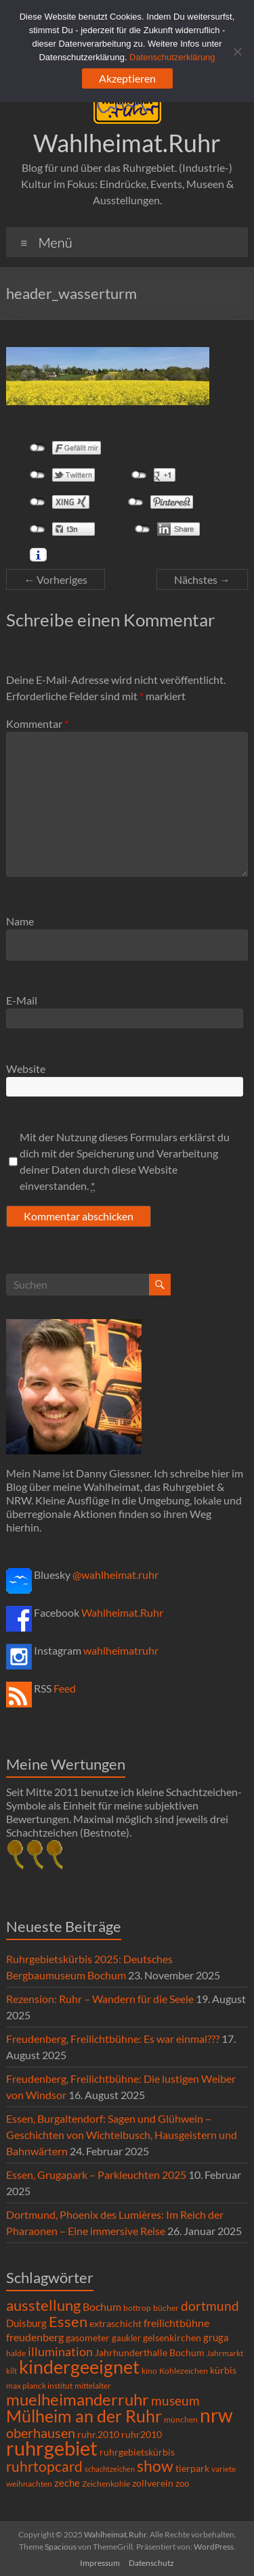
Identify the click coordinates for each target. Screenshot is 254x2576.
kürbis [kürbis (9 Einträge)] (223, 2370)
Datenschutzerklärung (172, 57)
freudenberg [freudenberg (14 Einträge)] (35, 2336)
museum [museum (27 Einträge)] (175, 2400)
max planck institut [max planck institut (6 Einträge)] (39, 2385)
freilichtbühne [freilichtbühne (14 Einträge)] (176, 2322)
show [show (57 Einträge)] (155, 2465)
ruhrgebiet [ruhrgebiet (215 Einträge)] (52, 2448)
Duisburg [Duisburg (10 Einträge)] (26, 2323)
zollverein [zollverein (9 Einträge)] (152, 2483)
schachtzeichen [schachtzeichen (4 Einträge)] (110, 2468)
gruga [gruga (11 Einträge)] (216, 2337)
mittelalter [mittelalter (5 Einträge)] (93, 2385)
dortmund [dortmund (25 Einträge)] (210, 2306)
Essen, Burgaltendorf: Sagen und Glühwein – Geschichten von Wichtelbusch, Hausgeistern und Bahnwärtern (121, 2134)
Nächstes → (202, 579)
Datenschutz (151, 2563)
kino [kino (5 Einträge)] (149, 2370)
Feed (65, 1688)
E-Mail (21, 1000)
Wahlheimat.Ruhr (127, 143)
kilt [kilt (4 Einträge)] (11, 2370)
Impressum (100, 2563)
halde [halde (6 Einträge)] (16, 2353)
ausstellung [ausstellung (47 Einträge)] (43, 2305)
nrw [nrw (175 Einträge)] (216, 2415)
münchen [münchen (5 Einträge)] (181, 2419)
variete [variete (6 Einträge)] (223, 2469)
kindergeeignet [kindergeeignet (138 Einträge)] (79, 2366)
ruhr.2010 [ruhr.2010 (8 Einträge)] (98, 2434)
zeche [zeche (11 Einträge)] (67, 2483)
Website (25, 1068)
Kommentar (37, 723)
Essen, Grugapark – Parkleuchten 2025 (96, 2174)
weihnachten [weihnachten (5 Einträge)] (29, 2483)
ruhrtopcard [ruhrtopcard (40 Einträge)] (44, 2466)
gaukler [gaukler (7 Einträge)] (126, 2337)
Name (20, 921)
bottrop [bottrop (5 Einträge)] (137, 2307)
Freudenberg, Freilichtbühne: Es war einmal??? (112, 2038)
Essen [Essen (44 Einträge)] (68, 2321)
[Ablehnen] (237, 51)
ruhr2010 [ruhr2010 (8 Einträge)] (141, 2434)
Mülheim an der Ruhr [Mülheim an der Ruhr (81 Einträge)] (84, 2416)
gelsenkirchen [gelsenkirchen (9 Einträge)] (172, 2337)
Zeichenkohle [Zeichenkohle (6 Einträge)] (106, 2484)
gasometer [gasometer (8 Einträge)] (88, 2337)
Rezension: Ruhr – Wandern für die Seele (100, 1998)
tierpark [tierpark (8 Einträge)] (192, 2468)
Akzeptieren (127, 78)
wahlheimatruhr (120, 1650)
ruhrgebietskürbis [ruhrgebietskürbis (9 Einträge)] (137, 2452)
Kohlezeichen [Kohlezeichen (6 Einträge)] (183, 2371)
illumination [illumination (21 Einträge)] (60, 2351)
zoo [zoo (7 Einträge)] (182, 2483)
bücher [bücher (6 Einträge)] (166, 2308)
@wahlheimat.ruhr (115, 1574)
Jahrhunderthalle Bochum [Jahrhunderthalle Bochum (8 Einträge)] (150, 2352)
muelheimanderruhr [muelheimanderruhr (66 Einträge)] (77, 2399)
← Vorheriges (55, 579)
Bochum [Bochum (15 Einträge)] (102, 2306)
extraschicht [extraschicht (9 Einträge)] (115, 2323)
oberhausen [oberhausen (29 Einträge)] (40, 2433)
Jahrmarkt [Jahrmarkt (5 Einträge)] (225, 2353)
